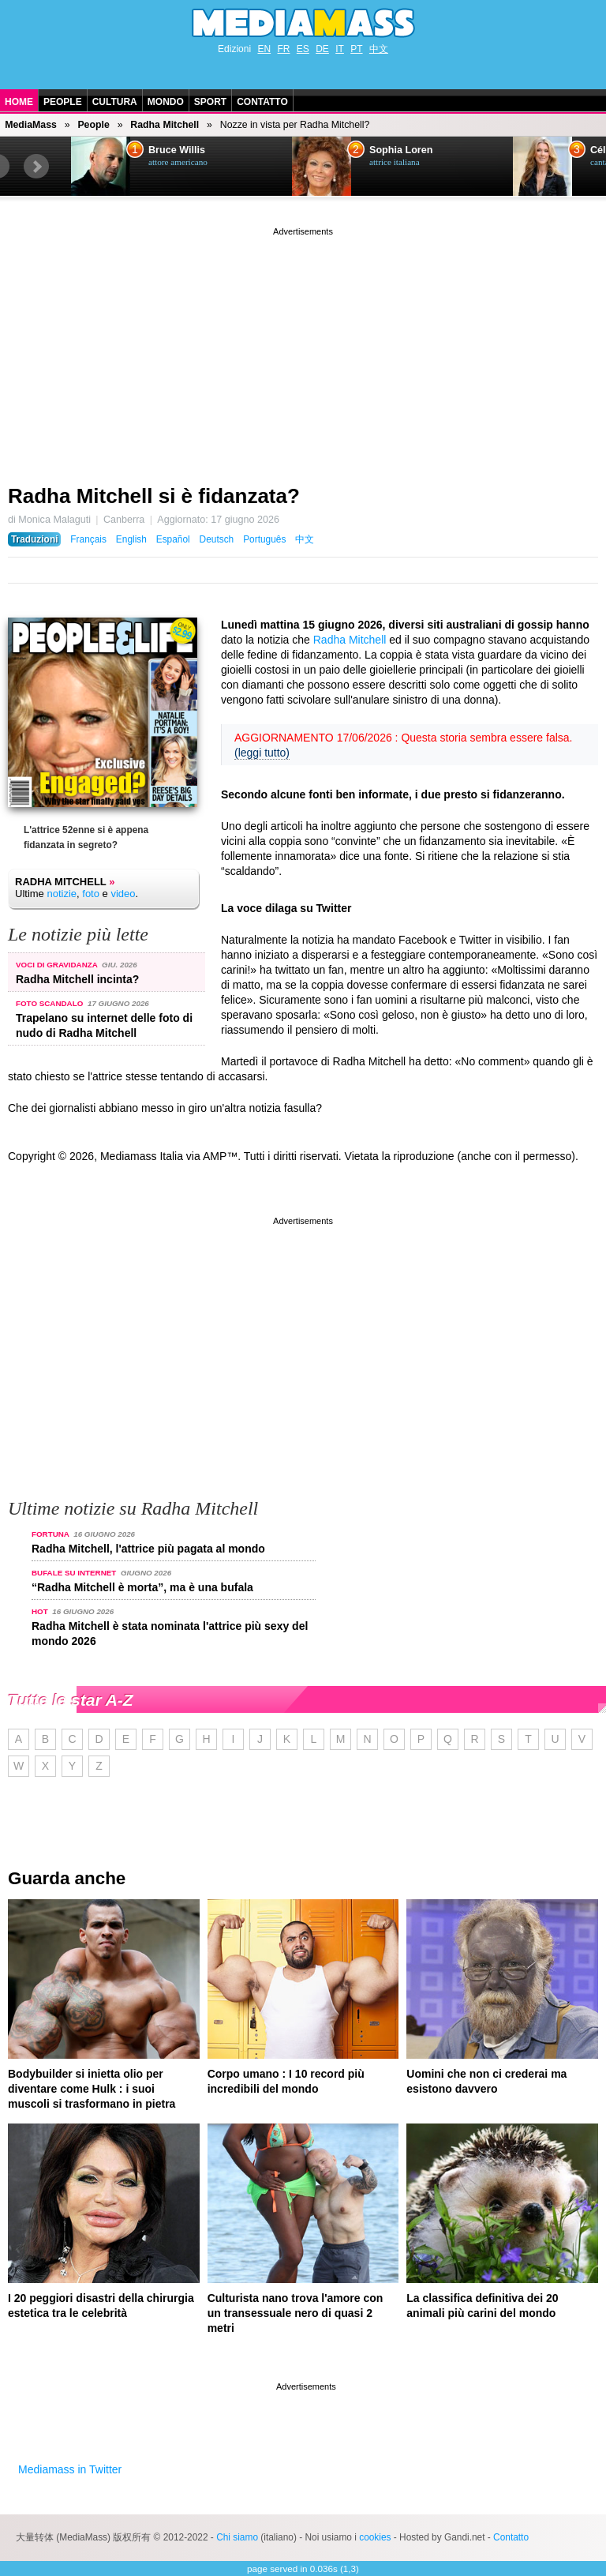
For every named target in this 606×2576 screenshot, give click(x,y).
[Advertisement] (303, 349)
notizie (62, 893)
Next (36, 166)
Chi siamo (237, 2537)
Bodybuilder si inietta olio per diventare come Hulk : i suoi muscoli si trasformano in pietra (91, 2088)
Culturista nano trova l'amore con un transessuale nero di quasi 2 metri (295, 2313)
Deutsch (217, 539)
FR (283, 48)
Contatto (262, 101)
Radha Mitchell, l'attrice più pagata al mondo (148, 1548)
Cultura (114, 101)
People (62, 101)
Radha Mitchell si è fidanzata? (154, 496)
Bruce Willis (176, 150)
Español (173, 539)
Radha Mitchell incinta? (77, 979)
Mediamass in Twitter (70, 2469)
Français (88, 539)
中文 (378, 48)
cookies (375, 2537)
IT (339, 48)
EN (264, 48)
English (131, 539)
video (122, 893)
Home (19, 101)
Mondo (166, 101)
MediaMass (31, 124)
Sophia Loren (400, 150)
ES (303, 48)
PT (356, 48)
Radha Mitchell (164, 124)
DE (322, 48)
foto (90, 893)
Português (264, 539)
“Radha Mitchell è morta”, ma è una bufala (142, 1587)
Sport (210, 101)
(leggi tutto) (262, 752)
